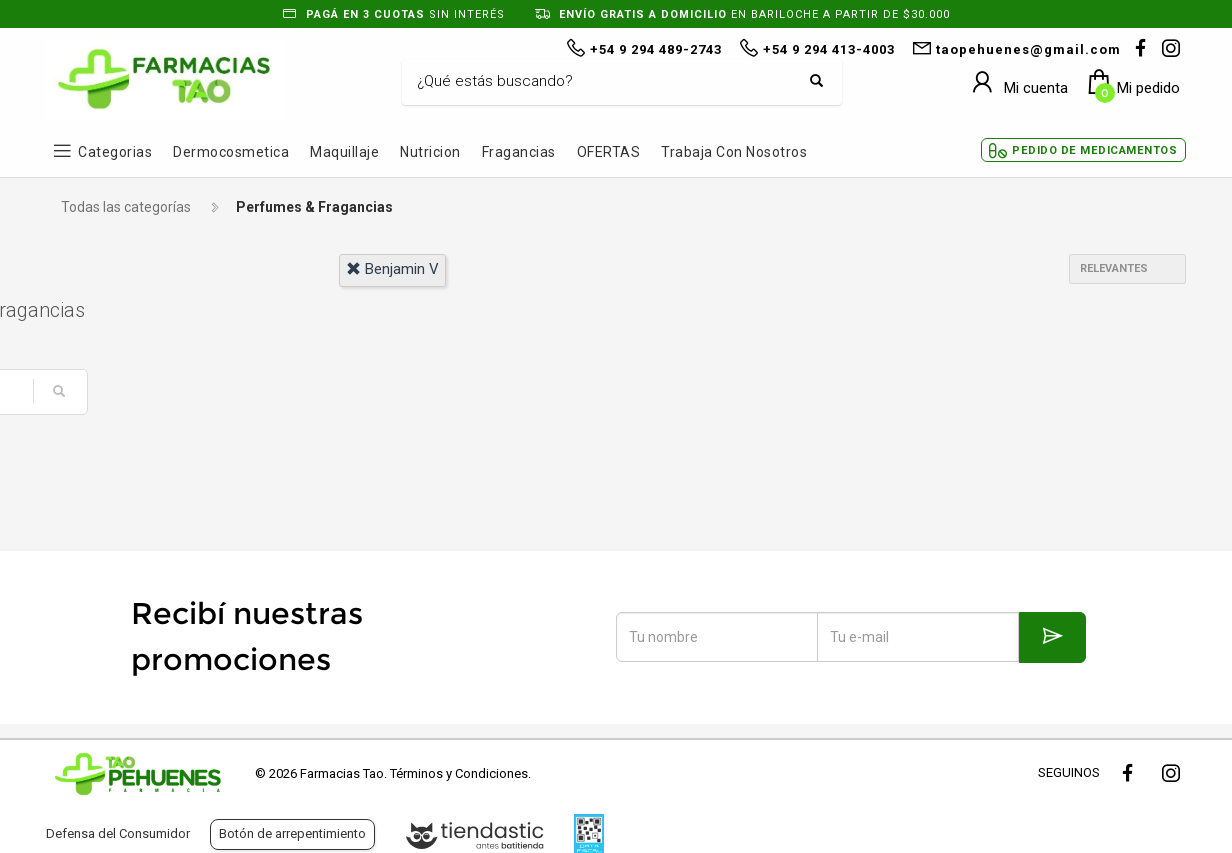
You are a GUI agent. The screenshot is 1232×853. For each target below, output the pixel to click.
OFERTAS (609, 152)
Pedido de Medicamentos (1094, 150)
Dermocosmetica (231, 152)
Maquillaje (344, 152)
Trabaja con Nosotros (734, 152)
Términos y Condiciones (459, 773)
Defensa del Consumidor (118, 833)
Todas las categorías (126, 207)
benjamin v (392, 269)
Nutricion (430, 152)
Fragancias (519, 152)
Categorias (115, 152)
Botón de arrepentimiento (292, 833)
